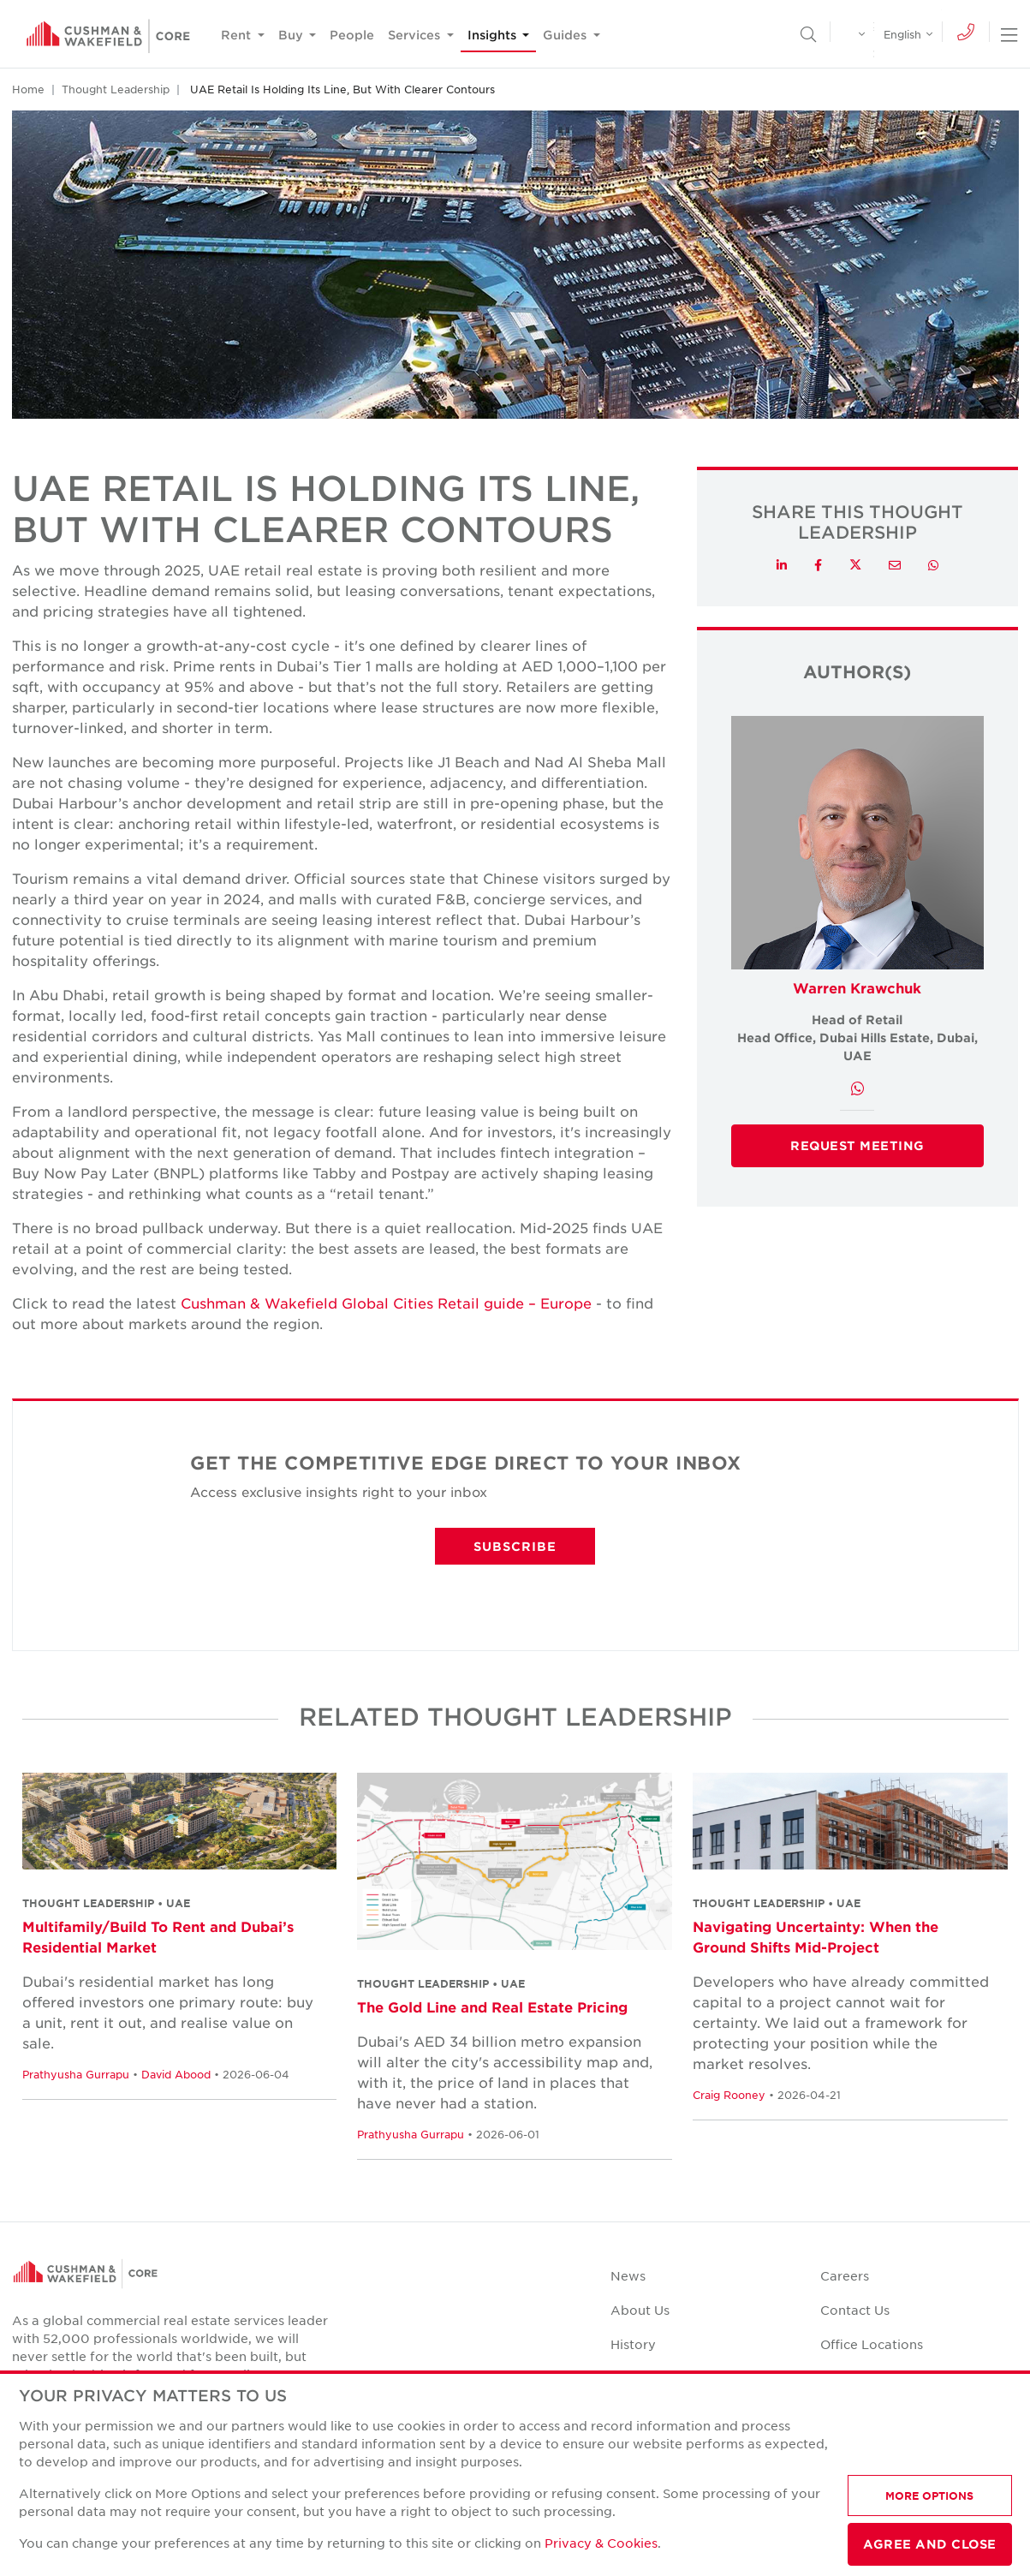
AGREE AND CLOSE (930, 2544)
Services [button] (416, 34)
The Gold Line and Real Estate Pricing (492, 2006)
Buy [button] (292, 34)
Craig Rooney (729, 2095)
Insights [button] (493, 34)
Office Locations (871, 2344)
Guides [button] (566, 34)
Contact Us (855, 2309)
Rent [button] (237, 34)
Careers (844, 2275)
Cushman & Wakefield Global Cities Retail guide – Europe (386, 1302)
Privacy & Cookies (601, 2542)
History (633, 2344)
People (352, 34)
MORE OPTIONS (929, 2495)
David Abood (176, 2074)
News (628, 2275)
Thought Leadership (116, 89)
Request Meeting (857, 1145)
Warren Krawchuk (857, 987)
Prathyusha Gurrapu (75, 2074)
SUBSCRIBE (515, 1546)
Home (28, 89)
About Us (640, 2309)
